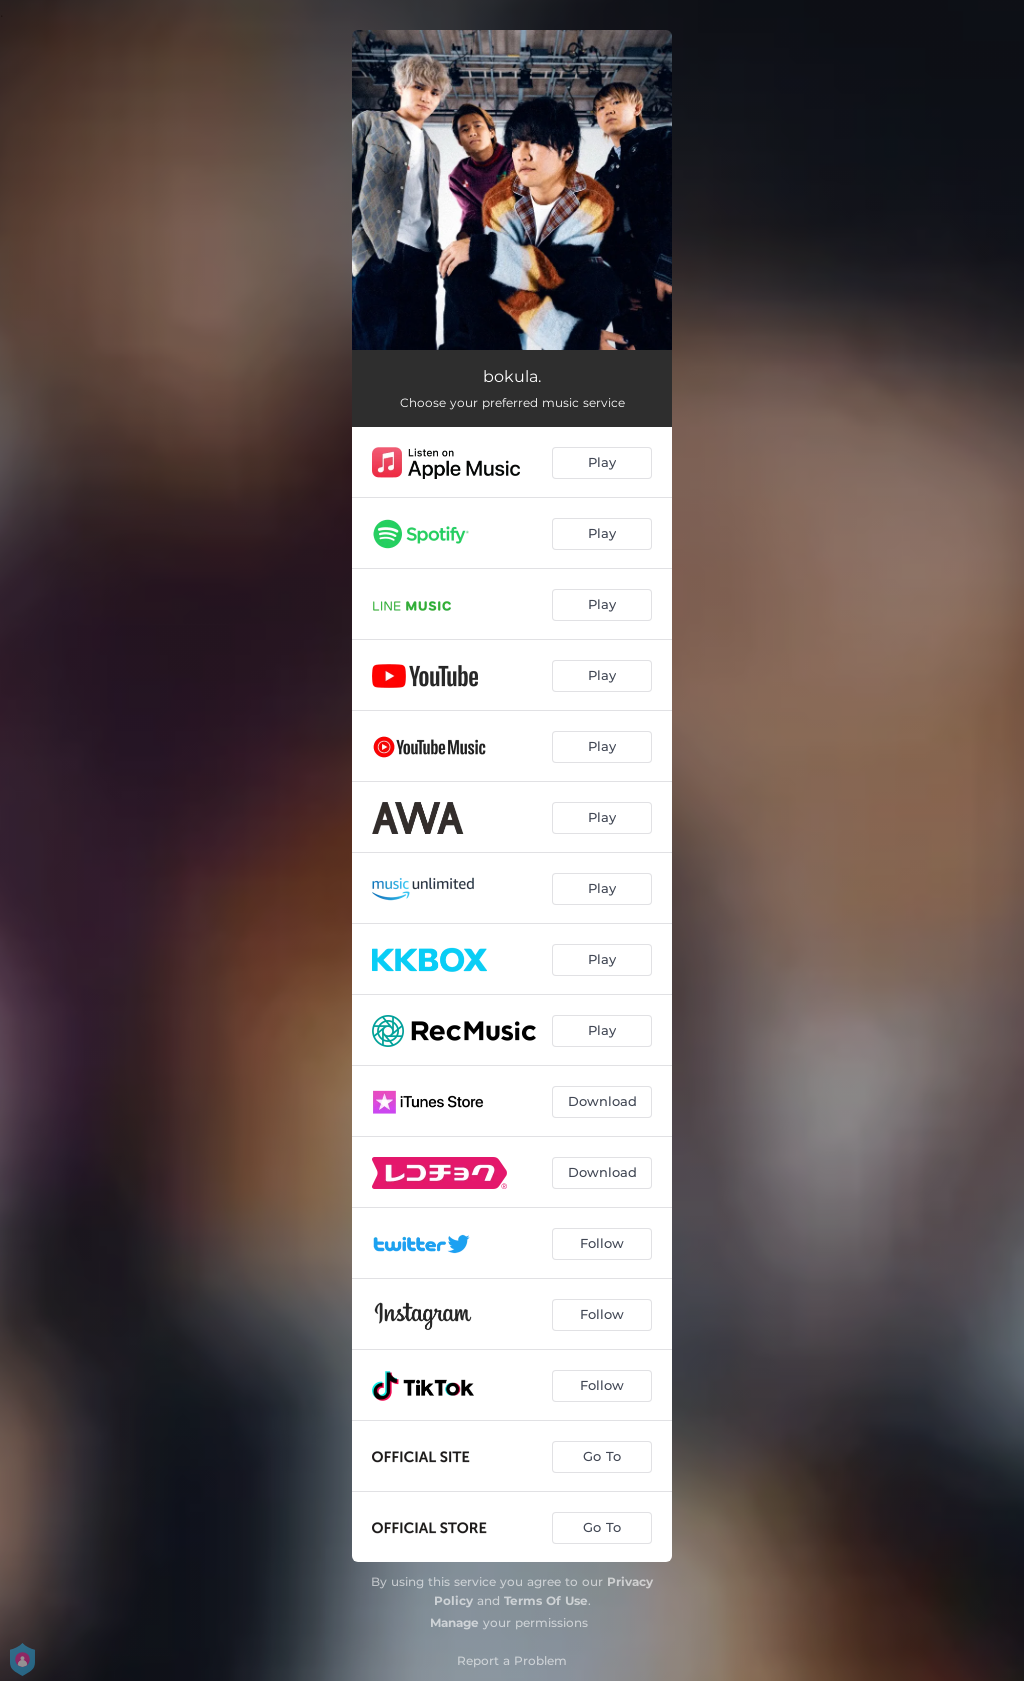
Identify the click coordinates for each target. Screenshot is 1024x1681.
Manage (454, 1622)
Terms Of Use (546, 1600)
